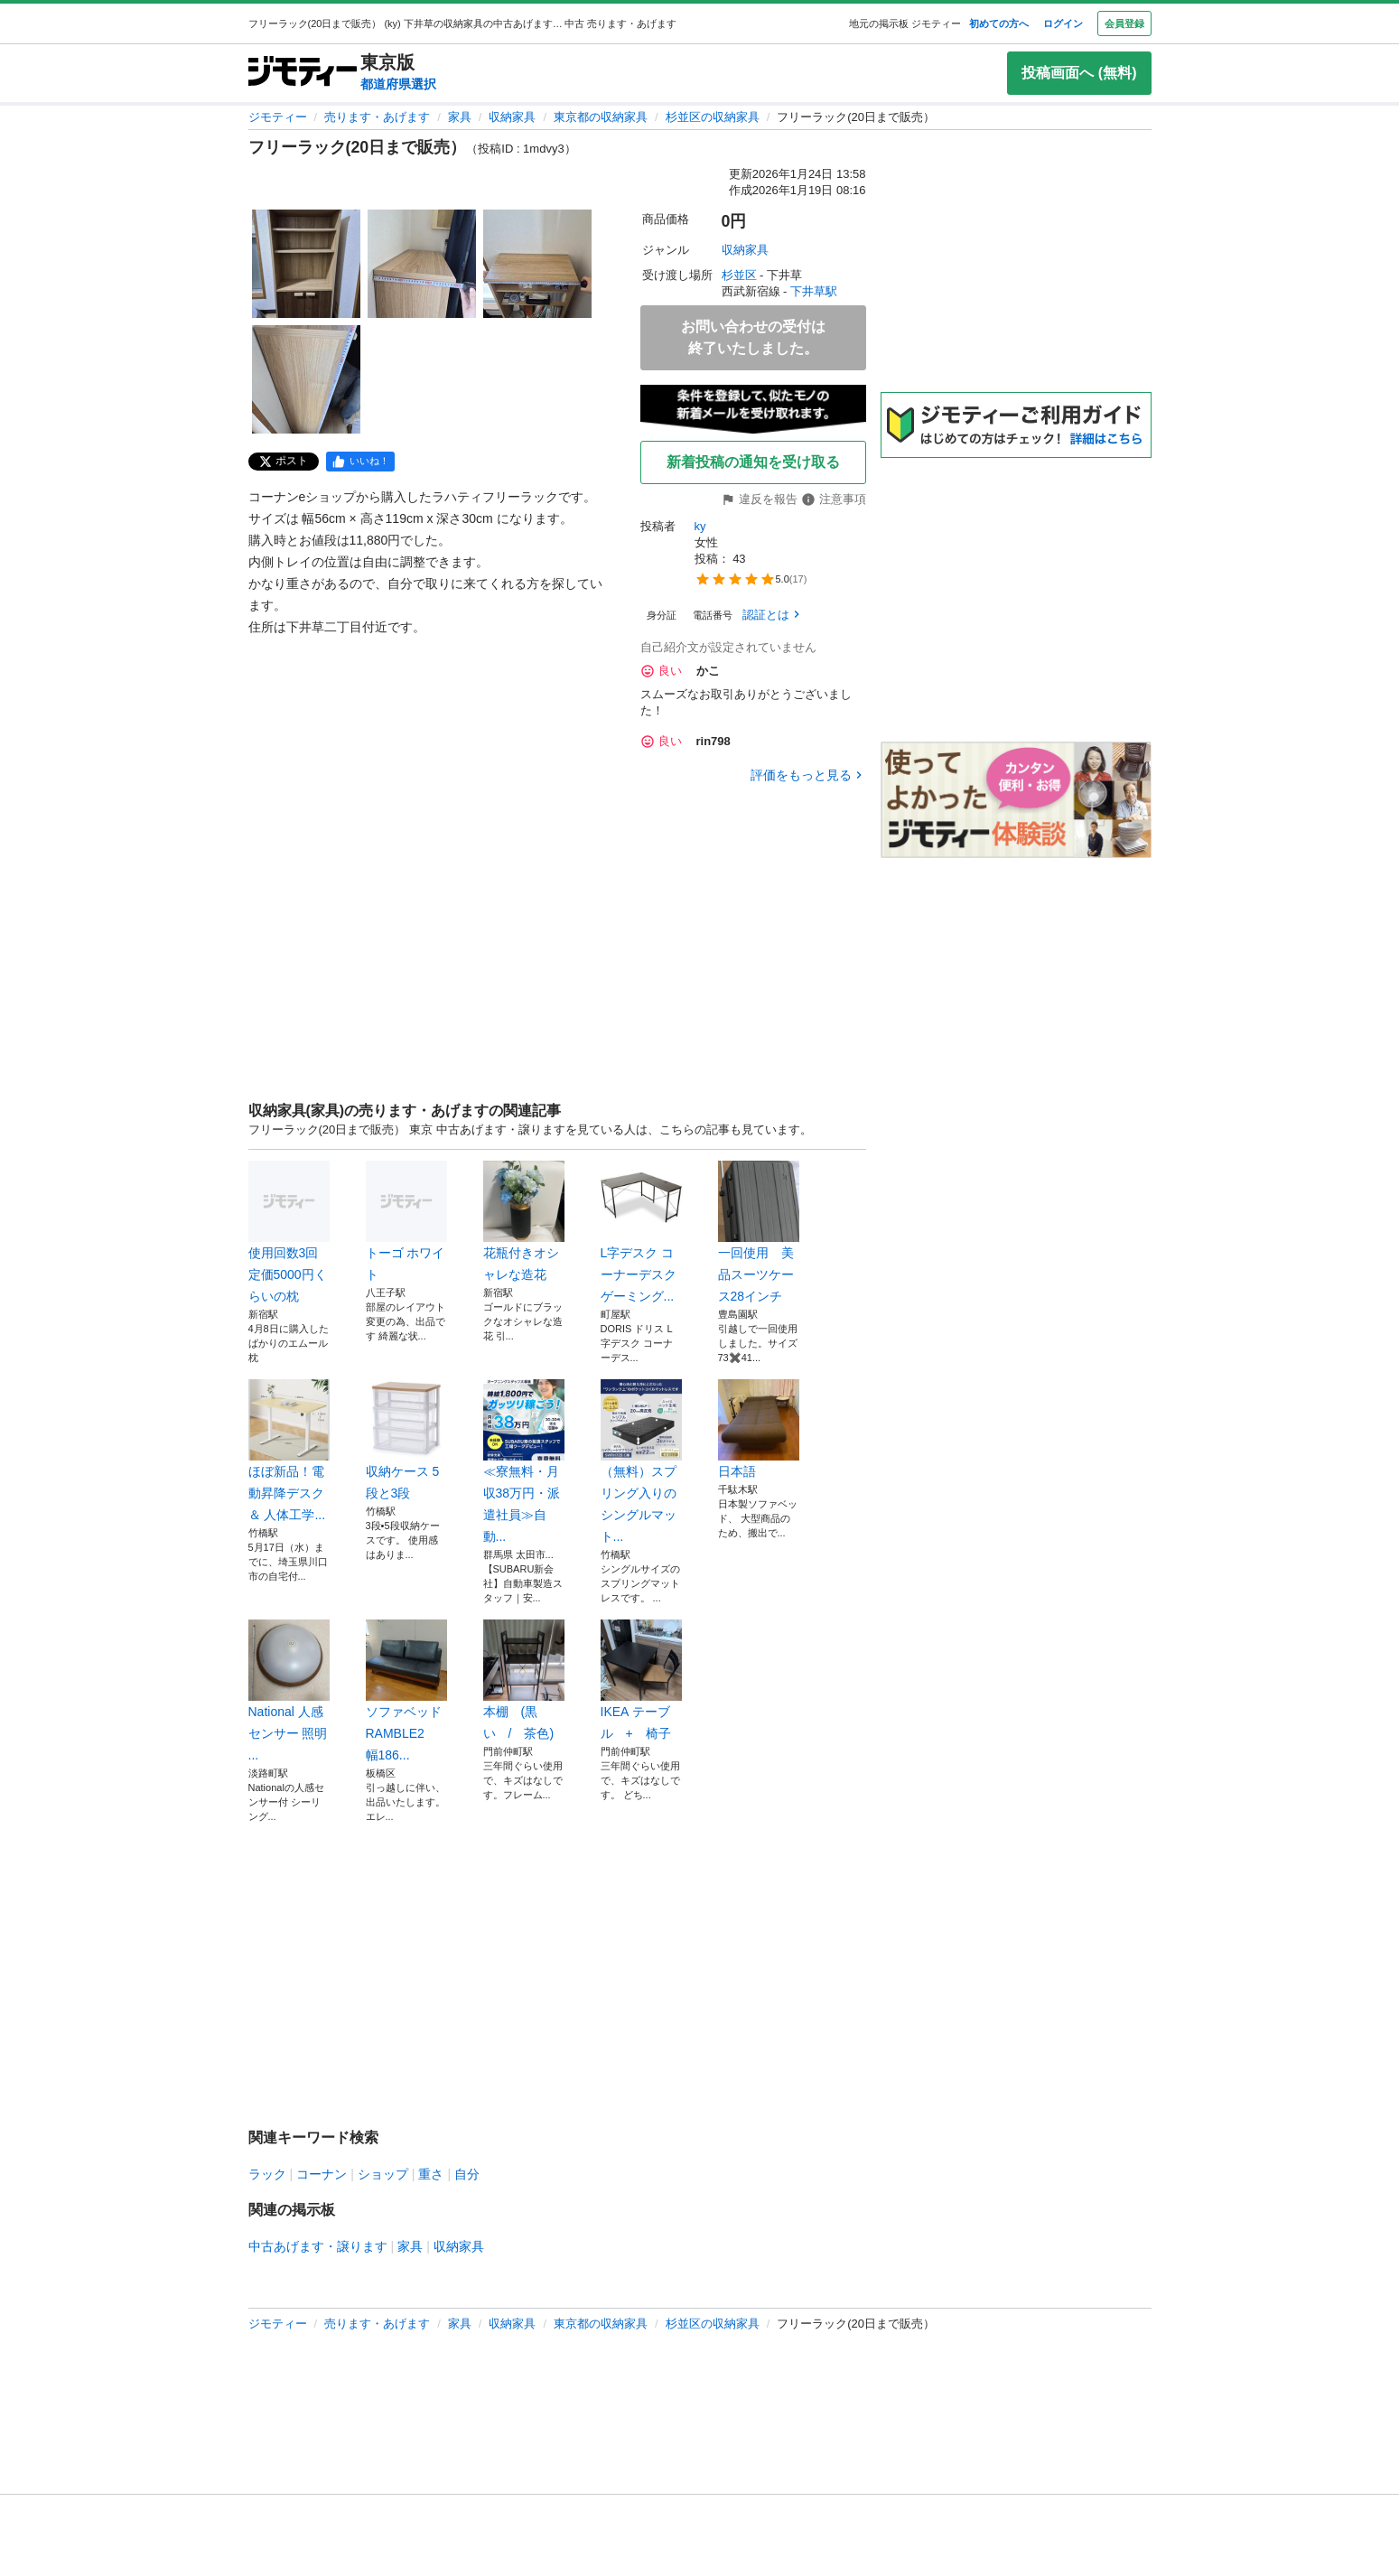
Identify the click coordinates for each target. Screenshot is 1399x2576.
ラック (267, 2174)
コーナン (321, 2174)
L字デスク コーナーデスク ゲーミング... (641, 1232)
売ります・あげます (377, 117)
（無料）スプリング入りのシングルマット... (641, 1461)
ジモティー (277, 117)
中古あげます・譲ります (317, 2246)
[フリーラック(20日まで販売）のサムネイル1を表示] (306, 264)
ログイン (1063, 23)
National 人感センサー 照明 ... (289, 1690)
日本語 (758, 1429)
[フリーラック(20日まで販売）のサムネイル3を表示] (537, 264)
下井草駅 (813, 291)
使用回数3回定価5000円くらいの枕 (289, 1232)
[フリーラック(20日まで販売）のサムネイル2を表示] (422, 264)
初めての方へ (999, 23)
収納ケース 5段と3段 (406, 1439)
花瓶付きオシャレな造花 (523, 1221)
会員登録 (1124, 23)
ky (700, 526)
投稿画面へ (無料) (1078, 72)
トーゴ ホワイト (406, 1221)
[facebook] (360, 461)
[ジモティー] (302, 72)
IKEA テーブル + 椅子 (641, 1680)
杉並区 (739, 275)
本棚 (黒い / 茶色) (523, 1680)
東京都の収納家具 (601, 117)
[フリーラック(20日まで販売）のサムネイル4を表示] (306, 379)
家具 (459, 117)
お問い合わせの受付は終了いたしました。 (753, 337)
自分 (467, 2174)
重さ (430, 2174)
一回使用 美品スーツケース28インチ (758, 1232)
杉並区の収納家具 (713, 117)
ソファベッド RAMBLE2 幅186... (406, 1690)
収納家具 (512, 117)
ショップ (383, 2174)
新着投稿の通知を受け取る (753, 462)
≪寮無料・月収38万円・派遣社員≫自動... (523, 1461)
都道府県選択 (398, 84)
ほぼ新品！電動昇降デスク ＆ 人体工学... (289, 1450)
